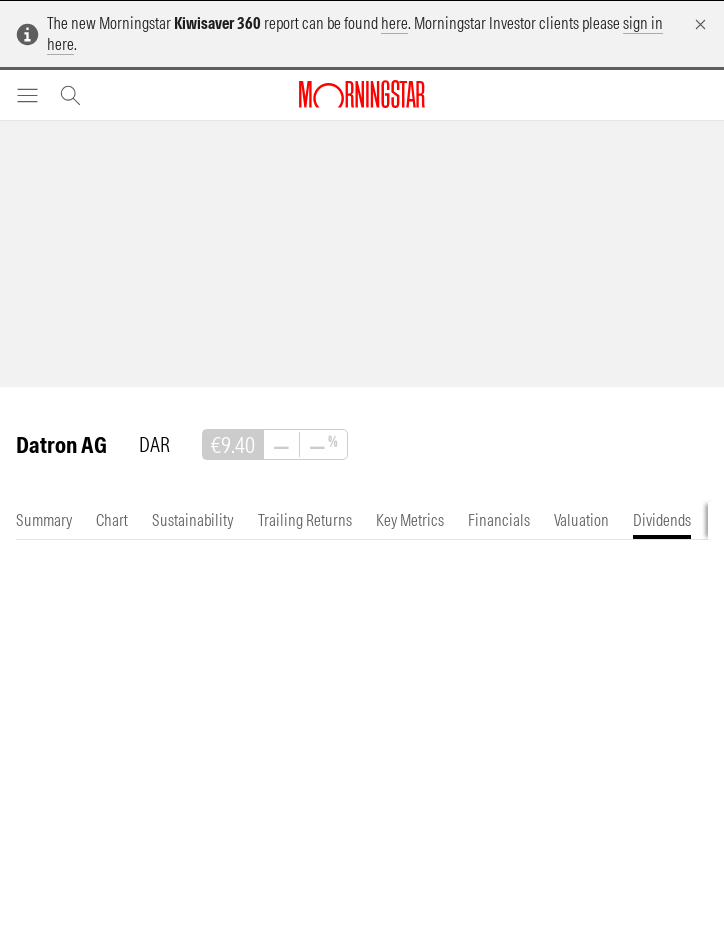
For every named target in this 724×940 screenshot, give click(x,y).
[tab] (44, 520)
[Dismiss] (700, 24)
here (394, 23)
